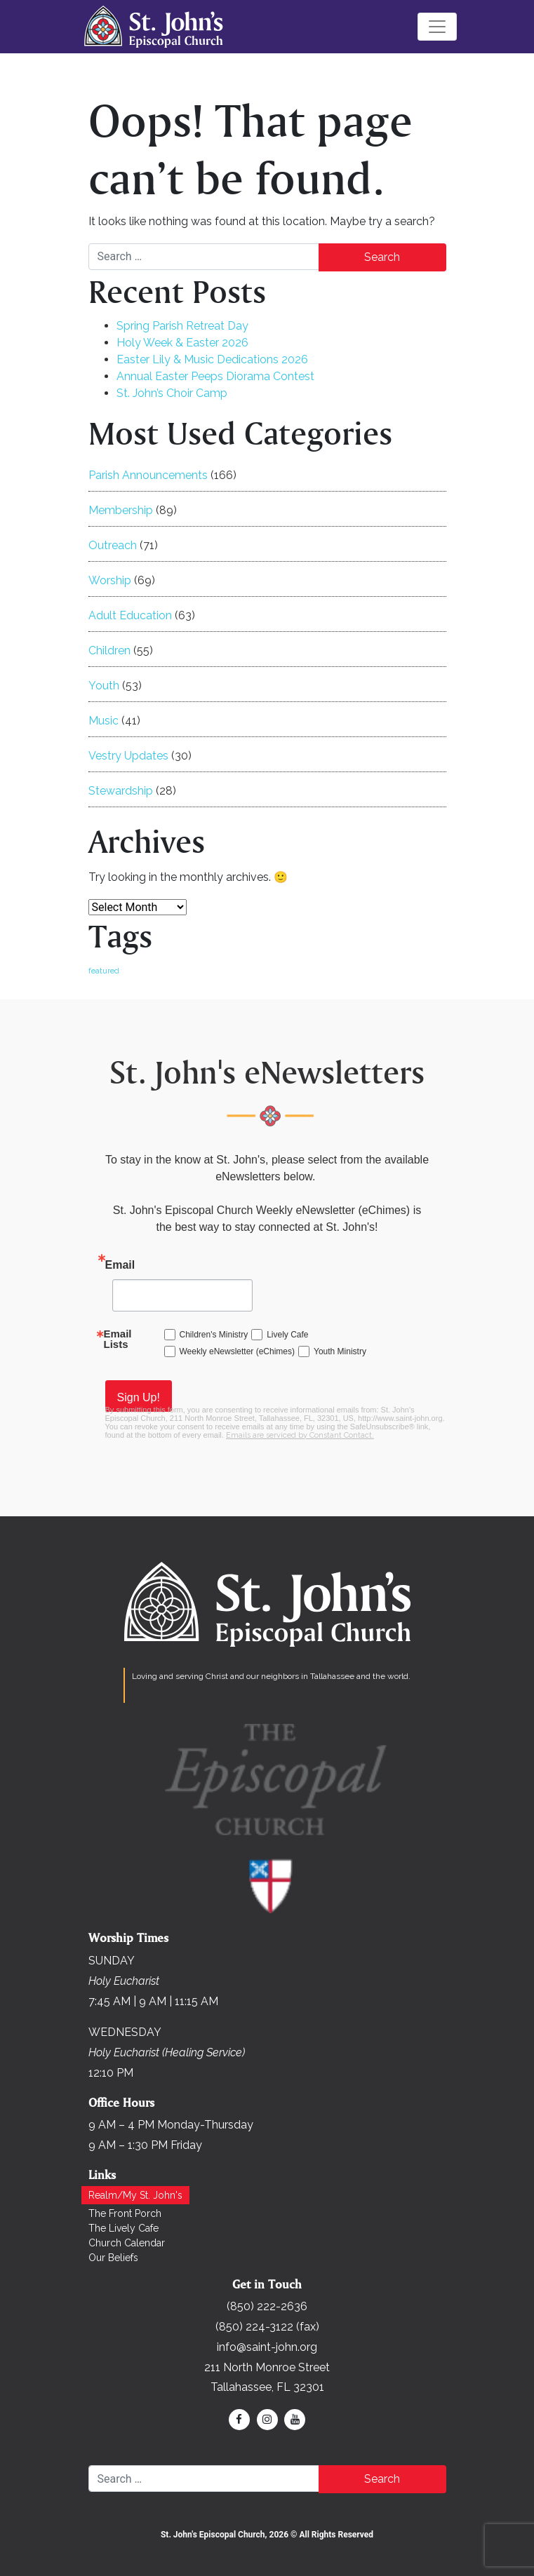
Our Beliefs (113, 2257)
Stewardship (120, 790)
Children (109, 650)
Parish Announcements (148, 475)
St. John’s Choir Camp (171, 393)
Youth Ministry (340, 1351)
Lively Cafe (287, 1335)
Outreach (112, 545)
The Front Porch (124, 2213)
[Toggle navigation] (437, 27)
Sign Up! (138, 1397)
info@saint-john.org (267, 2347)
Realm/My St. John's (135, 2195)
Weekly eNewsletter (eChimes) (237, 1351)
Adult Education (130, 615)
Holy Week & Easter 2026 (182, 342)
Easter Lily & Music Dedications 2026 (212, 359)
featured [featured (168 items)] (103, 970)
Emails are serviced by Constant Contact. (300, 1435)
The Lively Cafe (123, 2228)
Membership (120, 510)
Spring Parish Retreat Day (182, 325)
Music (103, 720)
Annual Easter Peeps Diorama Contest (215, 376)
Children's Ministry (214, 1335)
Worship (109, 580)
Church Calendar (126, 2242)
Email (120, 1265)
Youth (103, 685)
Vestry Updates (128, 755)
